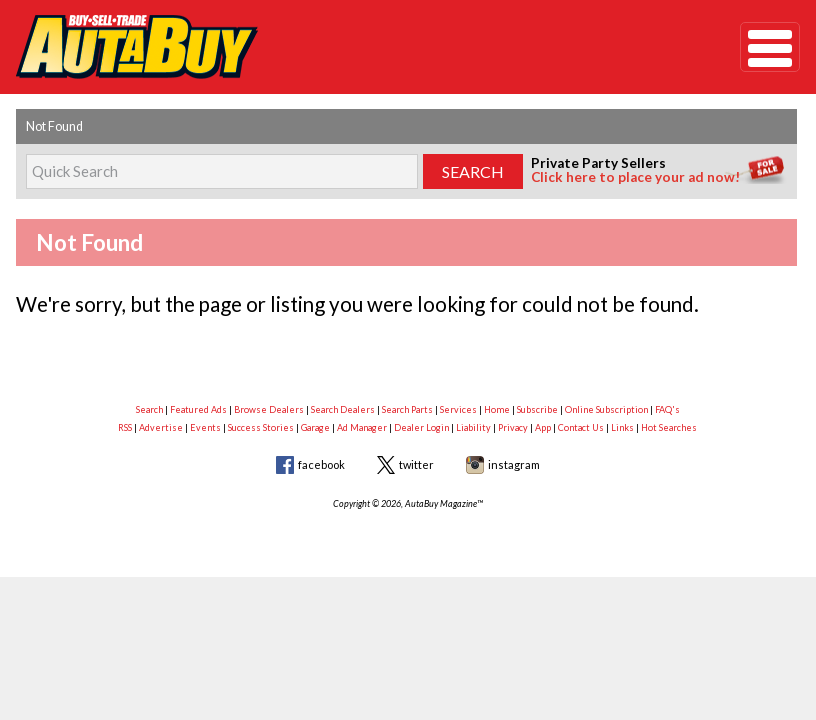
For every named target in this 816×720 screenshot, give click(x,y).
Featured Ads (198, 409)
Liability (473, 427)
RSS (125, 427)
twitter (416, 464)
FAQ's (667, 409)
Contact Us (581, 427)
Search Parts (407, 409)
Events (205, 427)
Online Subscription (606, 409)
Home (497, 409)
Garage (315, 427)
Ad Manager (362, 427)
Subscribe (537, 409)
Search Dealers (343, 409)
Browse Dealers (269, 409)
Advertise (161, 427)
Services (458, 409)
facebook (321, 464)
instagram (514, 464)
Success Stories (261, 427)
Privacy (513, 427)
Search (149, 409)
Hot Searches (669, 427)
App (543, 427)
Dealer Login (421, 427)
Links (622, 427)
